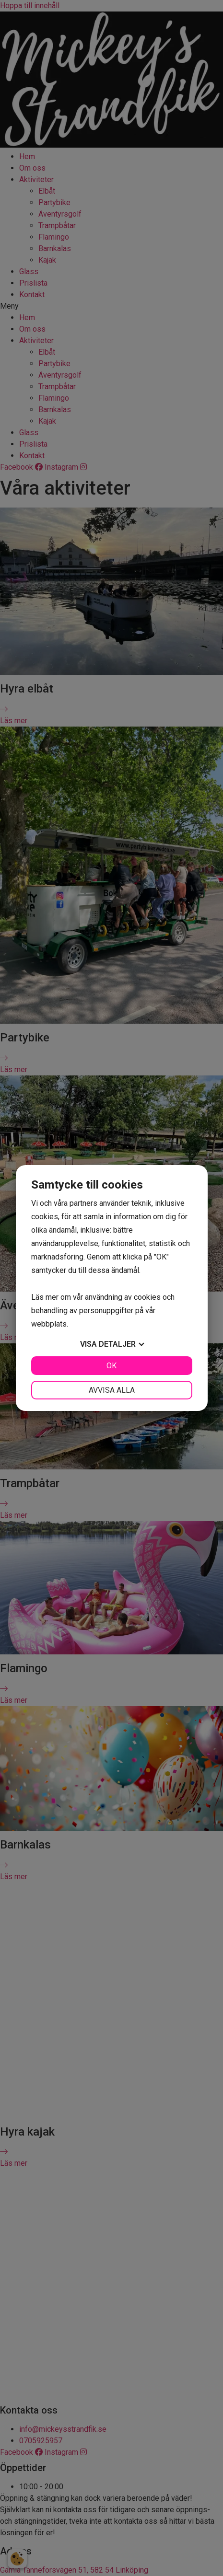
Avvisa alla (112, 1390)
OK (111, 1365)
